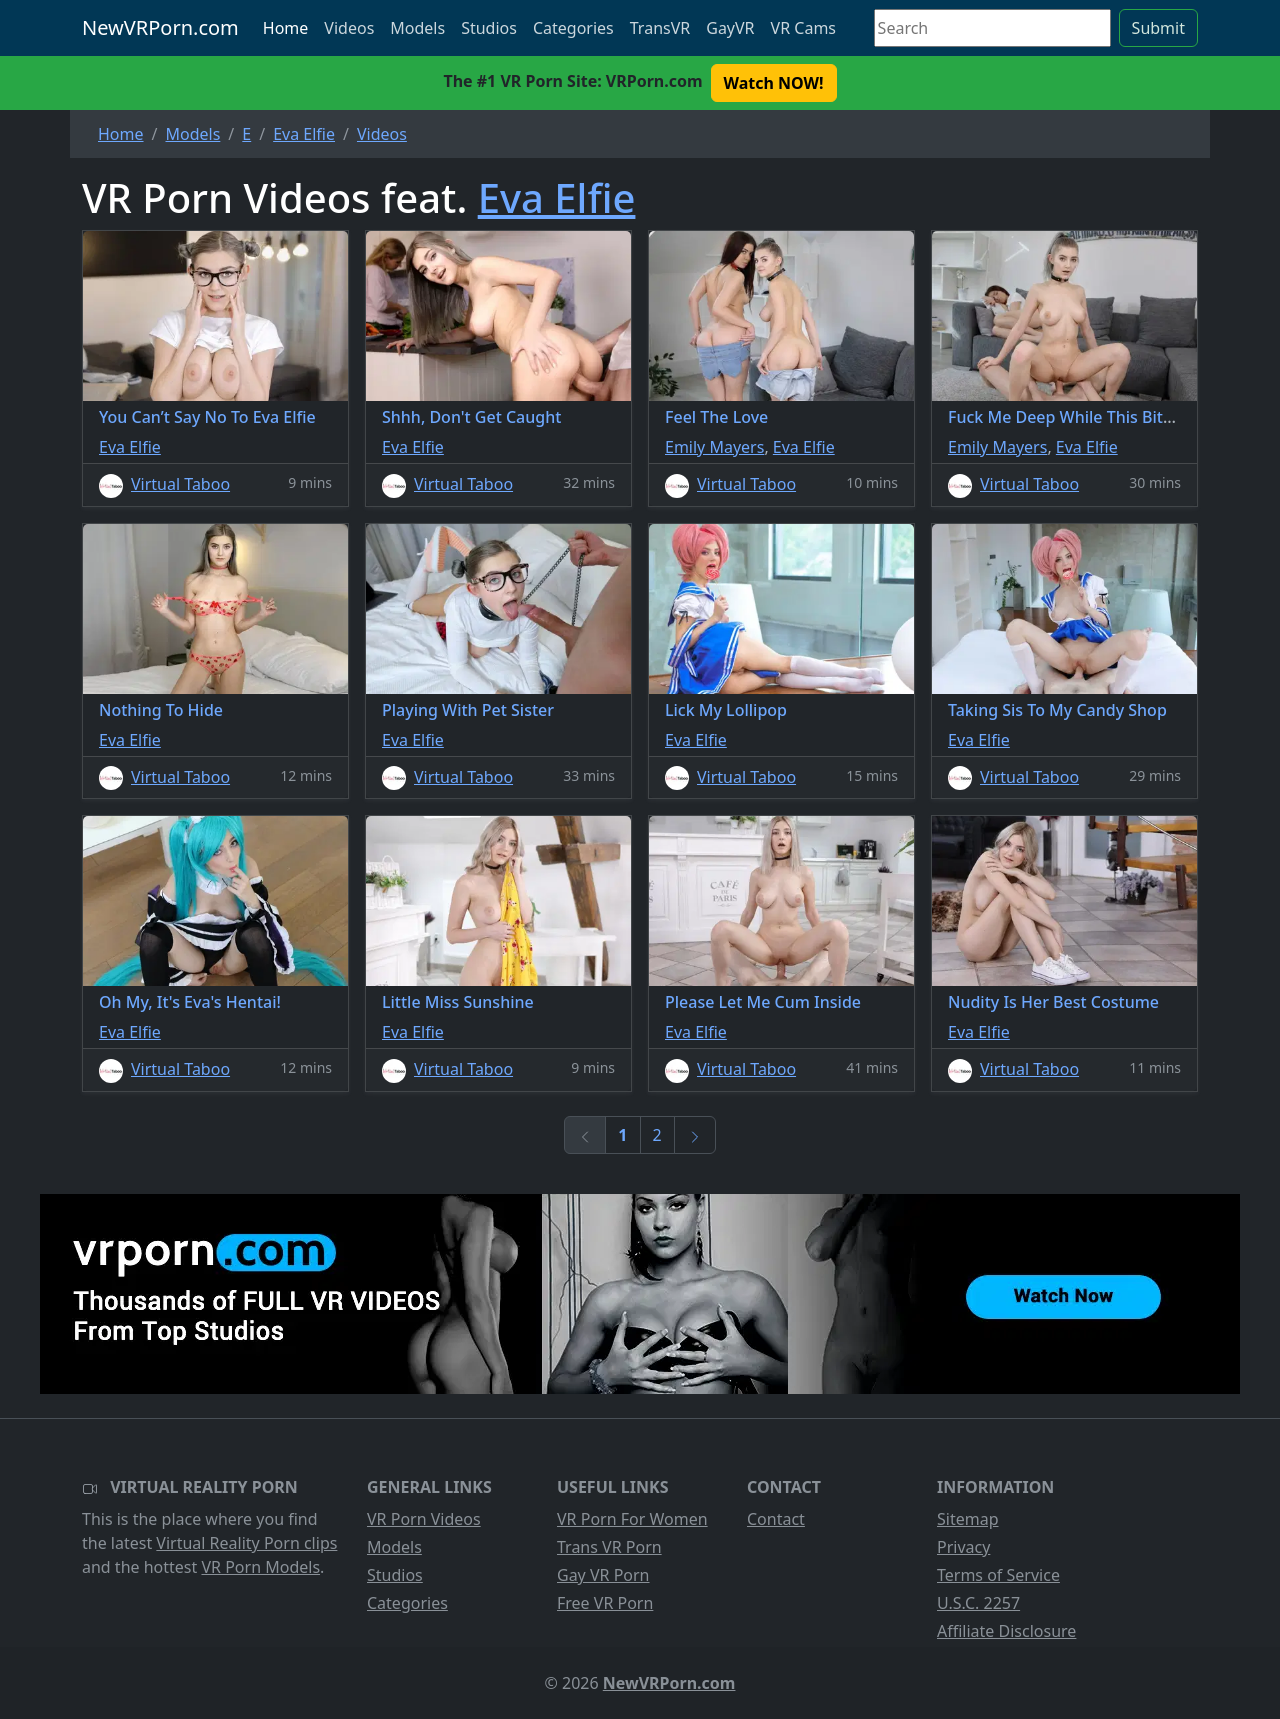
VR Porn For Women (632, 1519)
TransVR (660, 28)
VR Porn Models (260, 1567)
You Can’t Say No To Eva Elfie (207, 417)
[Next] (695, 1135)
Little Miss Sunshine (458, 1002)
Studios (489, 28)
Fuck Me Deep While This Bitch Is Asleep (1100, 417)
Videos (349, 28)
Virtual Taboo (180, 484)
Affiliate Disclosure (1006, 1631)
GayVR (730, 28)
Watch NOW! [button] (774, 83)
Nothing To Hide (161, 710)
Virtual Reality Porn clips (246, 1543)
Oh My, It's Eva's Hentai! (190, 1002)
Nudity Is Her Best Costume (1053, 1002)
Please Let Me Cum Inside (763, 1002)
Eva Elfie (557, 197)
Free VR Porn (605, 1603)
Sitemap (968, 1519)
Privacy (963, 1547)
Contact (776, 1519)
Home (286, 28)
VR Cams (803, 28)
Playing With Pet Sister (468, 710)
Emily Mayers (714, 447)
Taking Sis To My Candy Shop (1057, 710)
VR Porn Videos (424, 1519)
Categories (573, 28)
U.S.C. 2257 (978, 1603)
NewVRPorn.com (160, 27)
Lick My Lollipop (726, 710)
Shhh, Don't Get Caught (471, 417)
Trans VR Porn (609, 1547)
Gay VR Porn (603, 1575)
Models (417, 28)
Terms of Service (998, 1575)
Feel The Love (716, 417)
